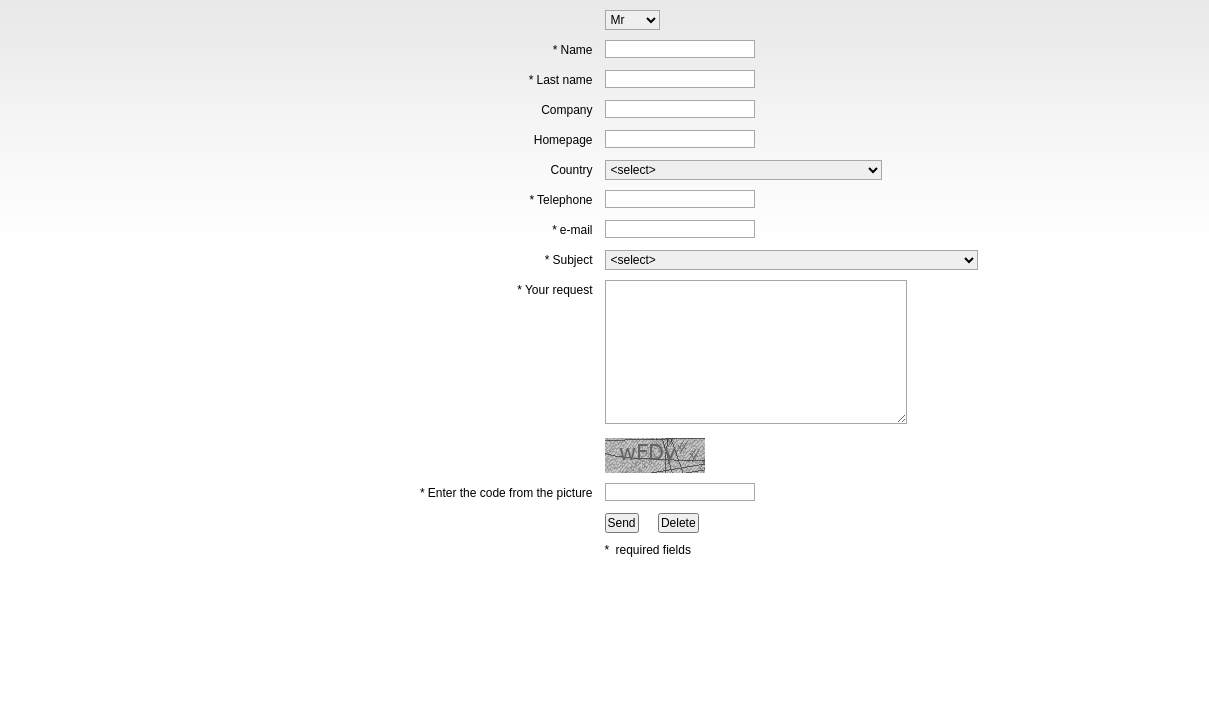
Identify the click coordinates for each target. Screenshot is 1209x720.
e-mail (572, 230)
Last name (561, 80)
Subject (569, 260)
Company (566, 110)
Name (573, 50)
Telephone (560, 200)
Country (571, 170)
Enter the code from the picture (506, 493)
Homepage (563, 140)
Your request (554, 290)
